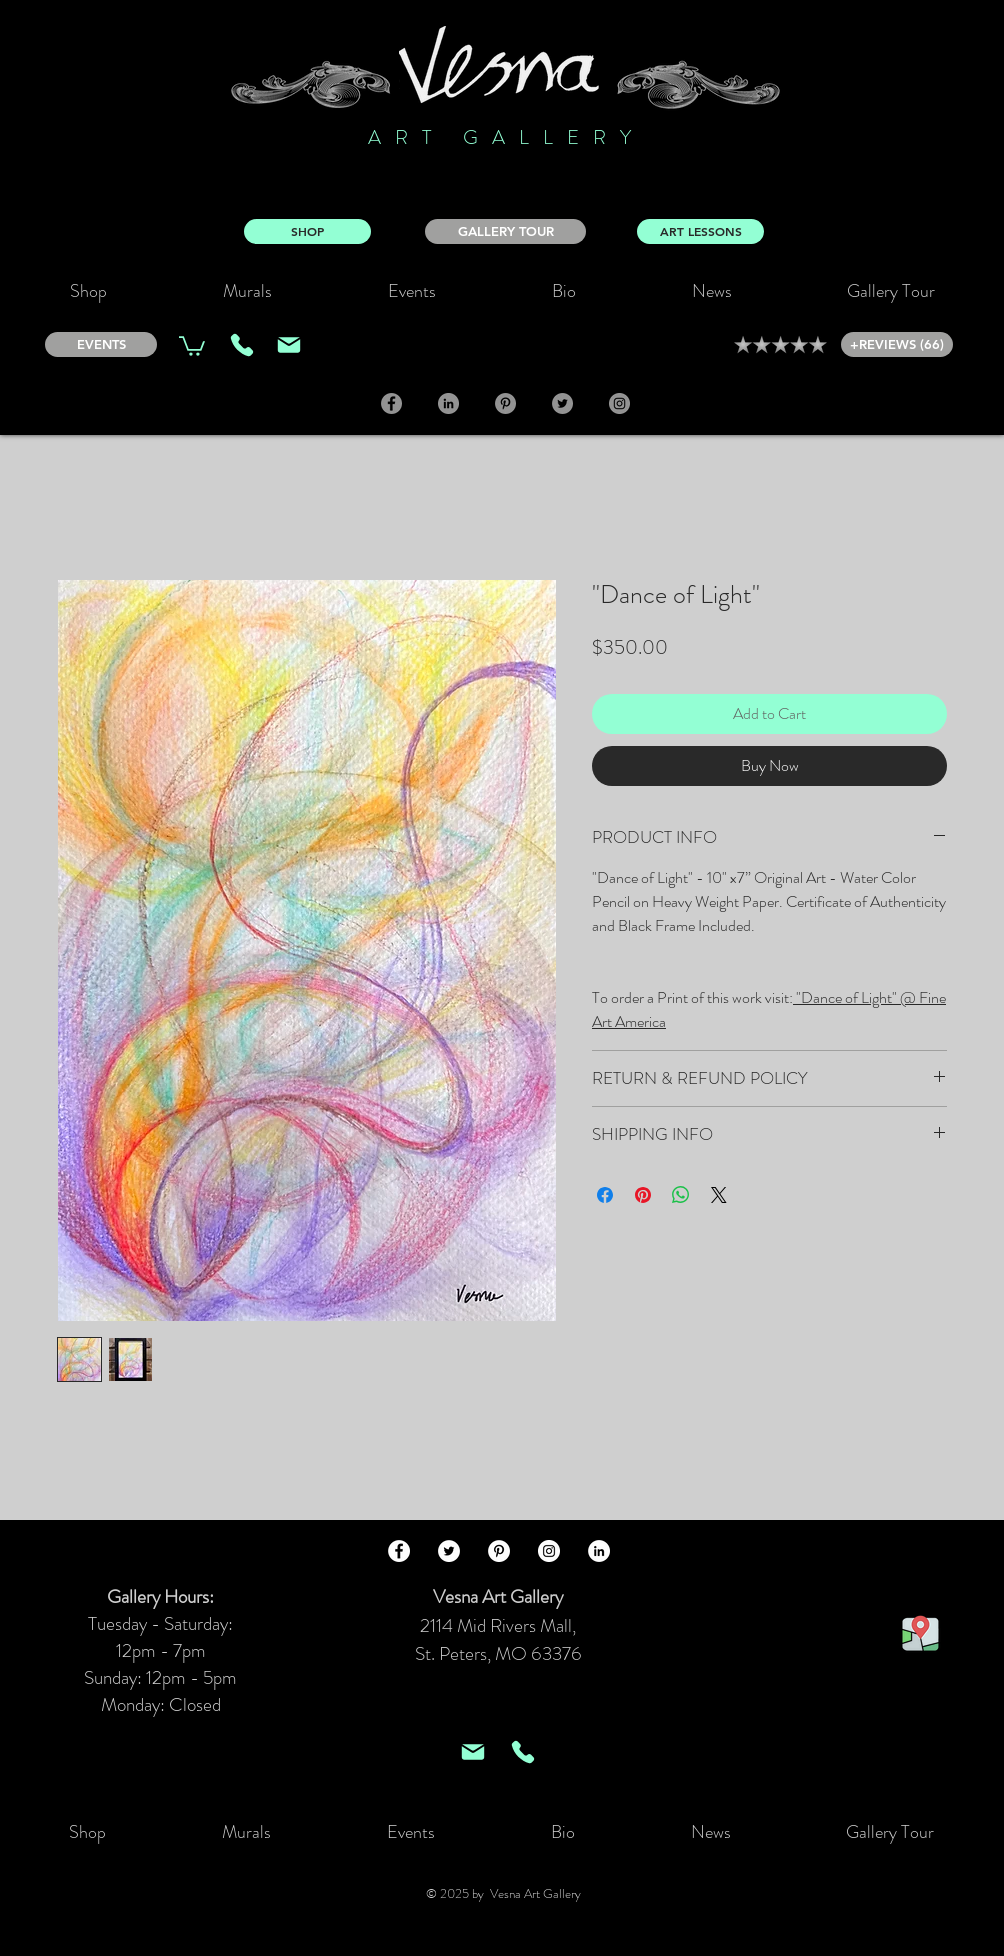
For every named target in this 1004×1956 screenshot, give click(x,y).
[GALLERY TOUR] (505, 231)
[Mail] (289, 345)
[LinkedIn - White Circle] (599, 1551)
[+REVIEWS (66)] (897, 344)
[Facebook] (391, 403)
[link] (192, 345)
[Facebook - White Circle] (399, 1551)
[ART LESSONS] (700, 231)
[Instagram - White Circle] (549, 1551)
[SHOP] (307, 231)
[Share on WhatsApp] (681, 1195)
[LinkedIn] (448, 403)
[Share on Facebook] (605, 1195)
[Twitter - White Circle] (449, 1551)
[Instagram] (619, 403)
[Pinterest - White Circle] (499, 1551)
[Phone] (242, 345)
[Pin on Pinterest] (643, 1195)
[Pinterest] (505, 403)
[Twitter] (562, 403)
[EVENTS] (101, 344)
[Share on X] (719, 1195)
